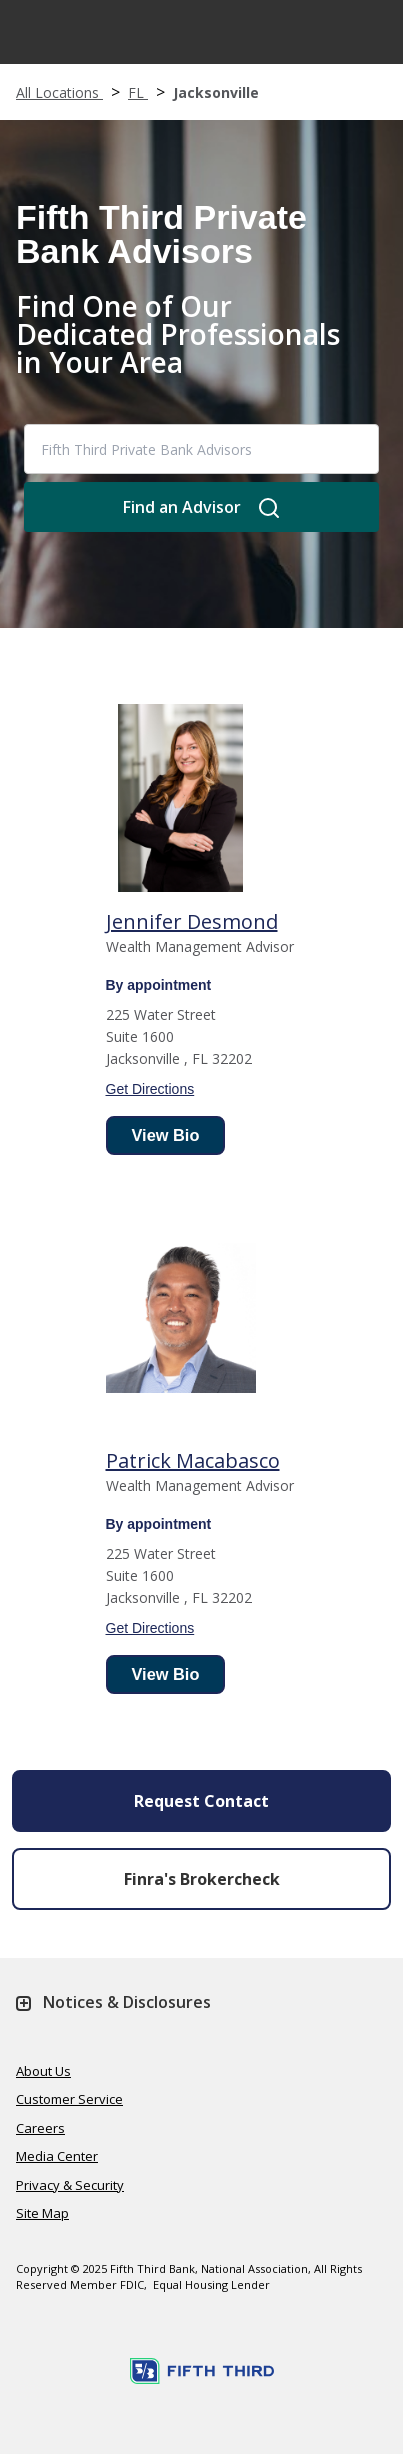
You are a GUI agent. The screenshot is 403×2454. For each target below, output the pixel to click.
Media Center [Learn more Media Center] (57, 2156)
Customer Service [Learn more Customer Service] (69, 2099)
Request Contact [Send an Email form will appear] (201, 1801)
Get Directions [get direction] (150, 1089)
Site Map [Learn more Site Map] (42, 2213)
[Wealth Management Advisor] (192, 922)
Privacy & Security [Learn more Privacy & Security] (70, 2185)
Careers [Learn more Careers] (40, 2128)
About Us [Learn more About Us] (43, 2071)
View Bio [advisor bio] (166, 1135)
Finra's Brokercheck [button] (202, 1879)
